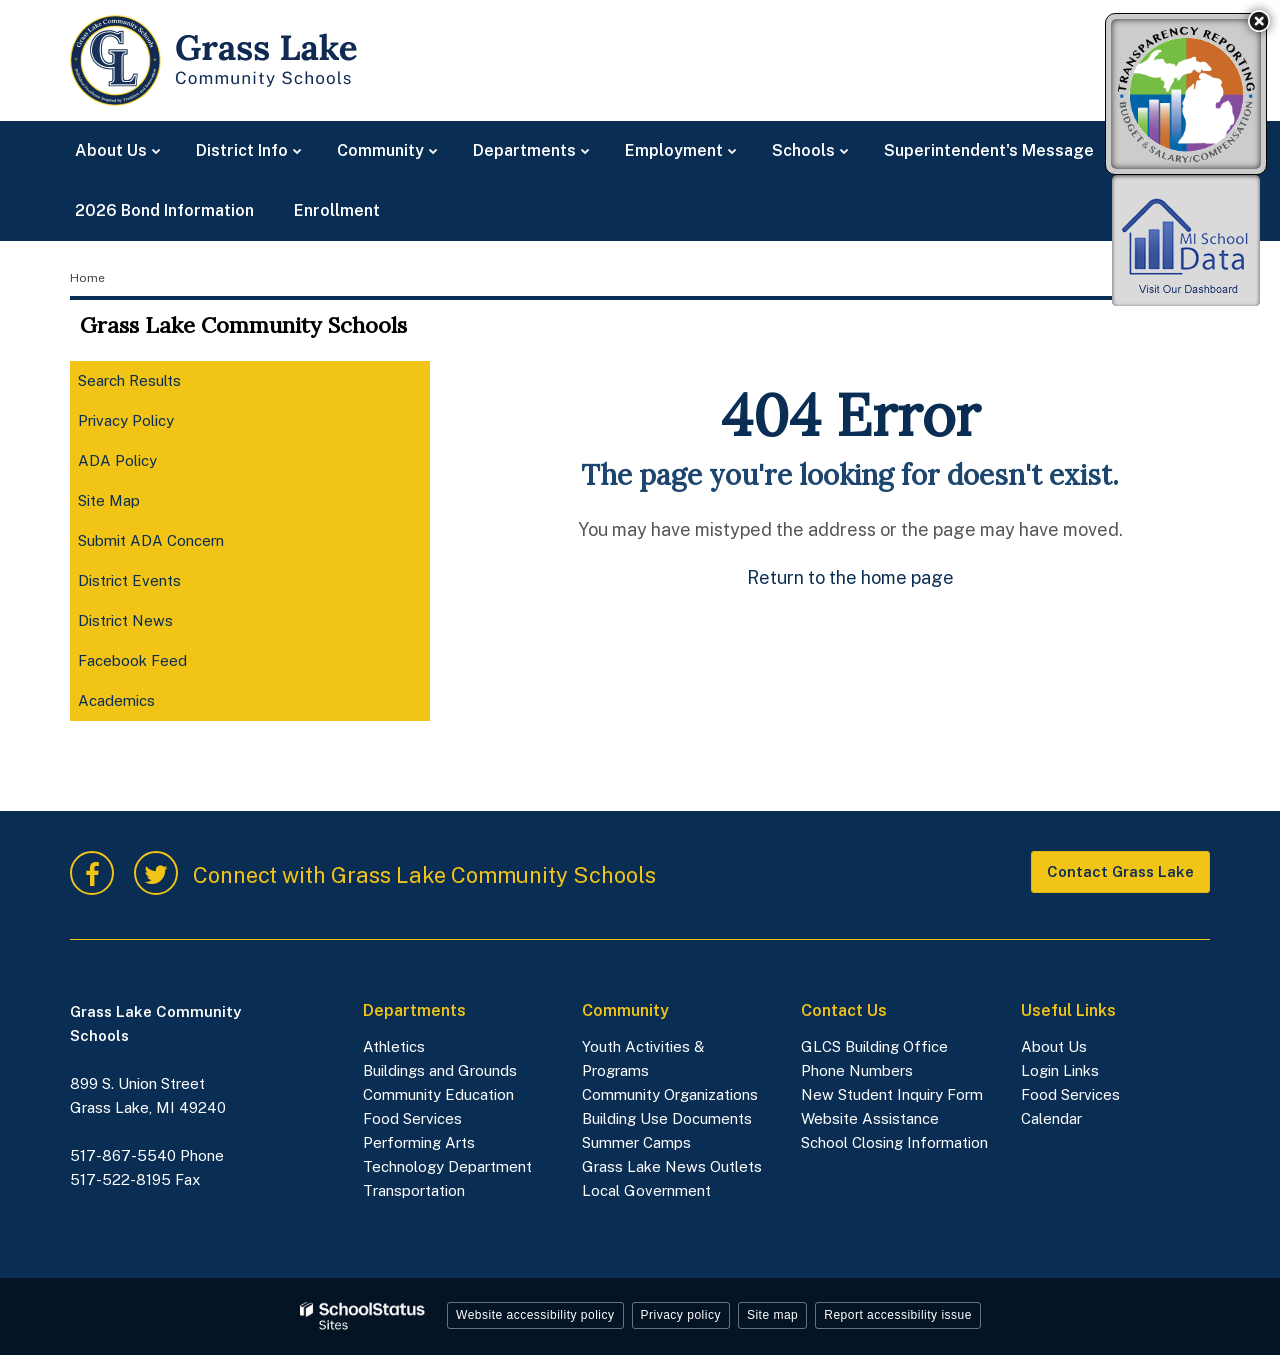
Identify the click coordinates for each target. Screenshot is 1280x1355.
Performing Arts (419, 1142)
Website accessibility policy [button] (535, 1315)
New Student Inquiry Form (892, 1094)
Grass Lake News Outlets (672, 1166)
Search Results (129, 380)
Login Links (1060, 1070)
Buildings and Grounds (440, 1070)
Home (87, 278)
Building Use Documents (667, 1118)
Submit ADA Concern (151, 540)
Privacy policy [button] (681, 1315)
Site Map (109, 500)
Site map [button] (772, 1315)
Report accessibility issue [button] (898, 1315)
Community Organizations (670, 1094)
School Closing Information (894, 1142)
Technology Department (449, 1166)
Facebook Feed (160, 664)
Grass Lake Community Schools (243, 325)
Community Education (438, 1094)
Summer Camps (636, 1142)
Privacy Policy (126, 420)
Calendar (1051, 1118)
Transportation (414, 1190)
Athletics (394, 1046)
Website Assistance (870, 1118)
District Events (129, 580)
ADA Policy (117, 460)
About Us (1054, 1046)
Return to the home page (850, 577)
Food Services (412, 1118)
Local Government (646, 1190)
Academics (144, 704)
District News (125, 620)
